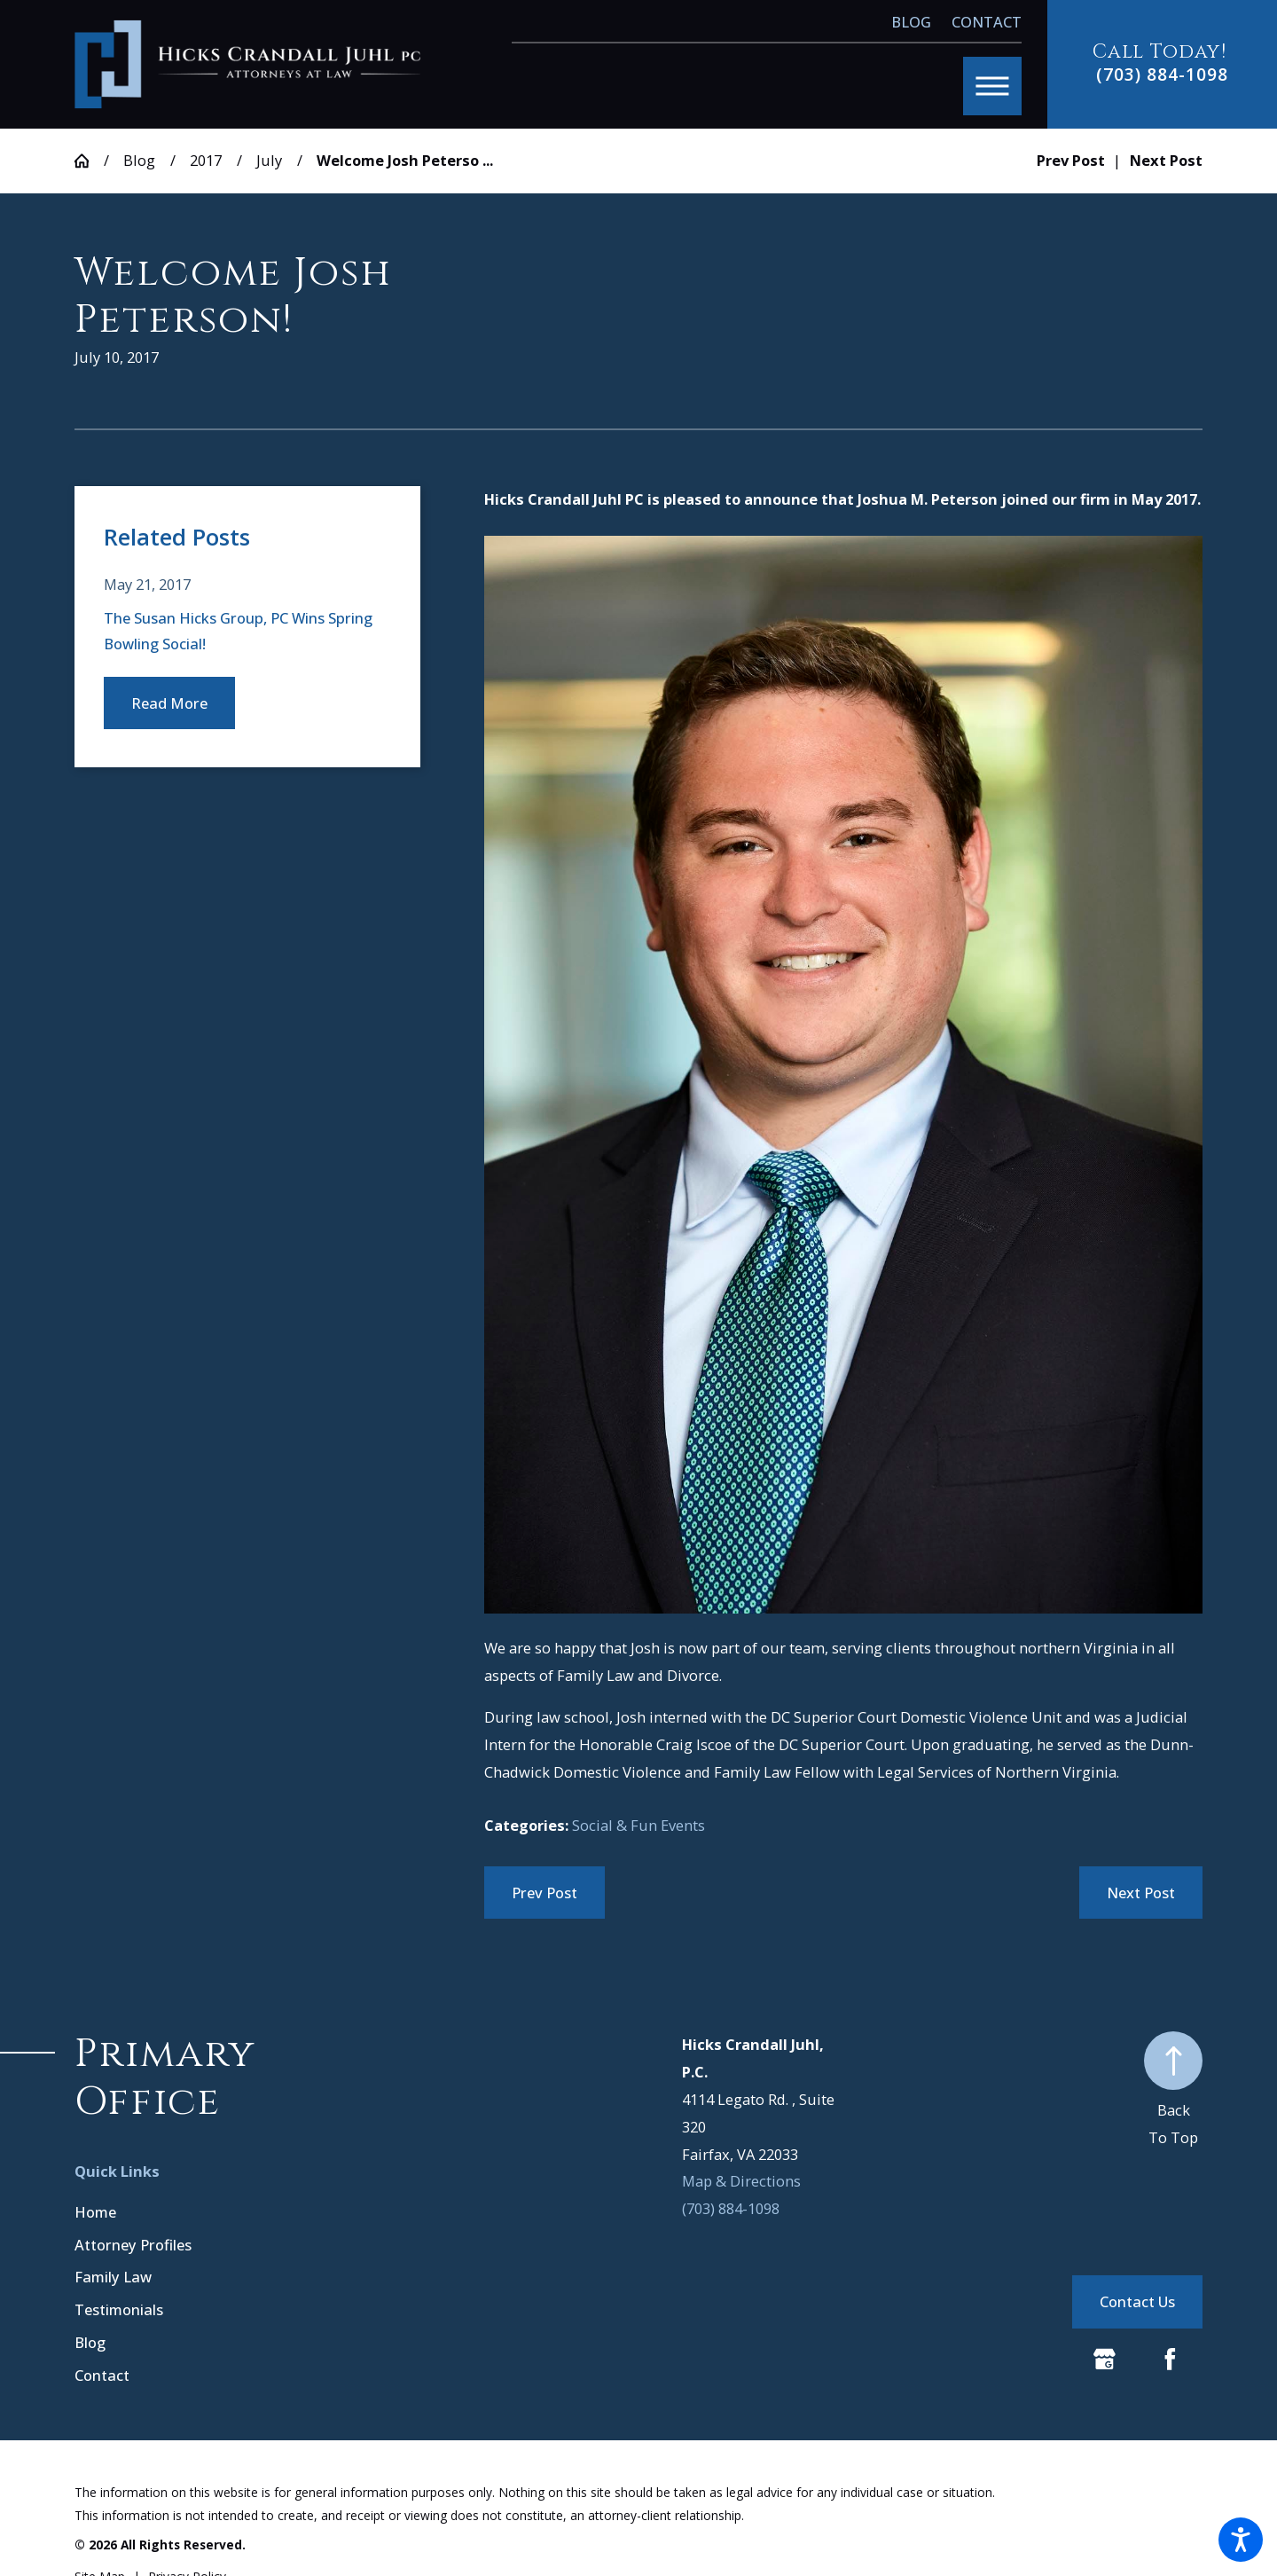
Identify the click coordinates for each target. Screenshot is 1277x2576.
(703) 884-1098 (1161, 74)
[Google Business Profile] (1104, 2359)
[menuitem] (240, 2212)
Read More (169, 703)
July (269, 160)
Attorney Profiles (133, 2244)
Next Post (1141, 1892)
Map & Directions (741, 2181)
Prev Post (544, 1892)
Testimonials (118, 2309)
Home (95, 2212)
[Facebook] (1170, 2359)
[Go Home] (89, 160)
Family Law (113, 2276)
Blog (911, 22)
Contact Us (1137, 2301)
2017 (206, 160)
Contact (987, 22)
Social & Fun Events (638, 1825)
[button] (1240, 2539)
